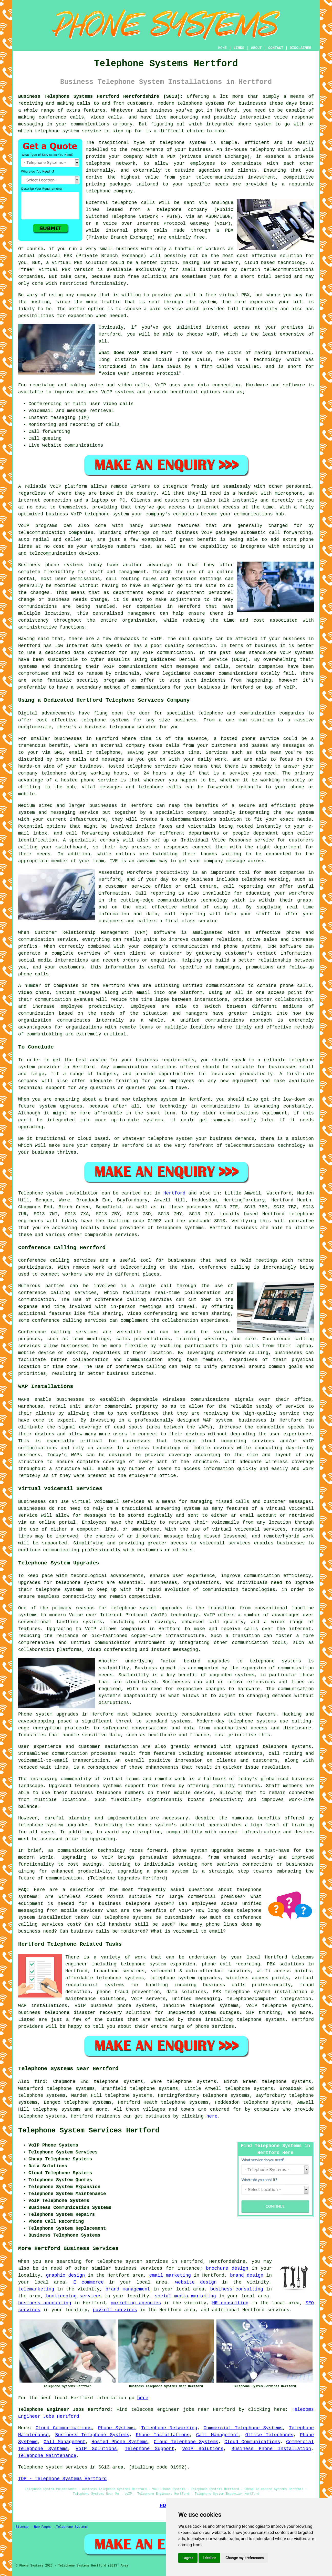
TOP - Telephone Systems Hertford (62, 2478)
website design (196, 2282)
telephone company (109, 191)
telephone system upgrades (185, 1978)
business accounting (44, 2303)
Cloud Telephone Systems (186, 2441)
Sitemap (22, 2527)
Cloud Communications (64, 2428)
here (211, 2116)
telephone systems (200, 103)
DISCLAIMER (300, 48)
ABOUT (256, 48)
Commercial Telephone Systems (243, 2428)
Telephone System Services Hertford (88, 2130)
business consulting (236, 2289)
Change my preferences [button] (244, 2558)
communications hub (259, 514)
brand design (246, 2275)
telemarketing (36, 2289)
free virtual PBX (227, 295)
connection (226, 385)
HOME (222, 48)
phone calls (194, 359)
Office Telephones (269, 2434)
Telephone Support (149, 2448)
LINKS (238, 48)
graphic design (65, 2275)
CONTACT (275, 48)
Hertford (174, 1193)
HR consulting (230, 2303)
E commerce (88, 2282)
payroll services (115, 2310)
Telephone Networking (169, 2428)
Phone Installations (162, 2434)
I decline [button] (209, 2558)
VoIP (212, 334)
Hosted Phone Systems (119, 2441)
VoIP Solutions (96, 2448)
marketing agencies (136, 2303)
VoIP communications (130, 666)
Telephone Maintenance (47, 2455)
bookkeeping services (74, 2296)
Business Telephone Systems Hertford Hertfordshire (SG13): (100, 96)
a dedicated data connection (77, 652)
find (39, 2081)
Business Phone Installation (271, 2448)
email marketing (170, 2275)
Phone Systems (116, 2428)
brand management (128, 2289)
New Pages (42, 2527)
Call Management (217, 2434)
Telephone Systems (71, 2527)
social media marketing (185, 2296)
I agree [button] (187, 2558)
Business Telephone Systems (92, 2434)
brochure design (227, 2268)
